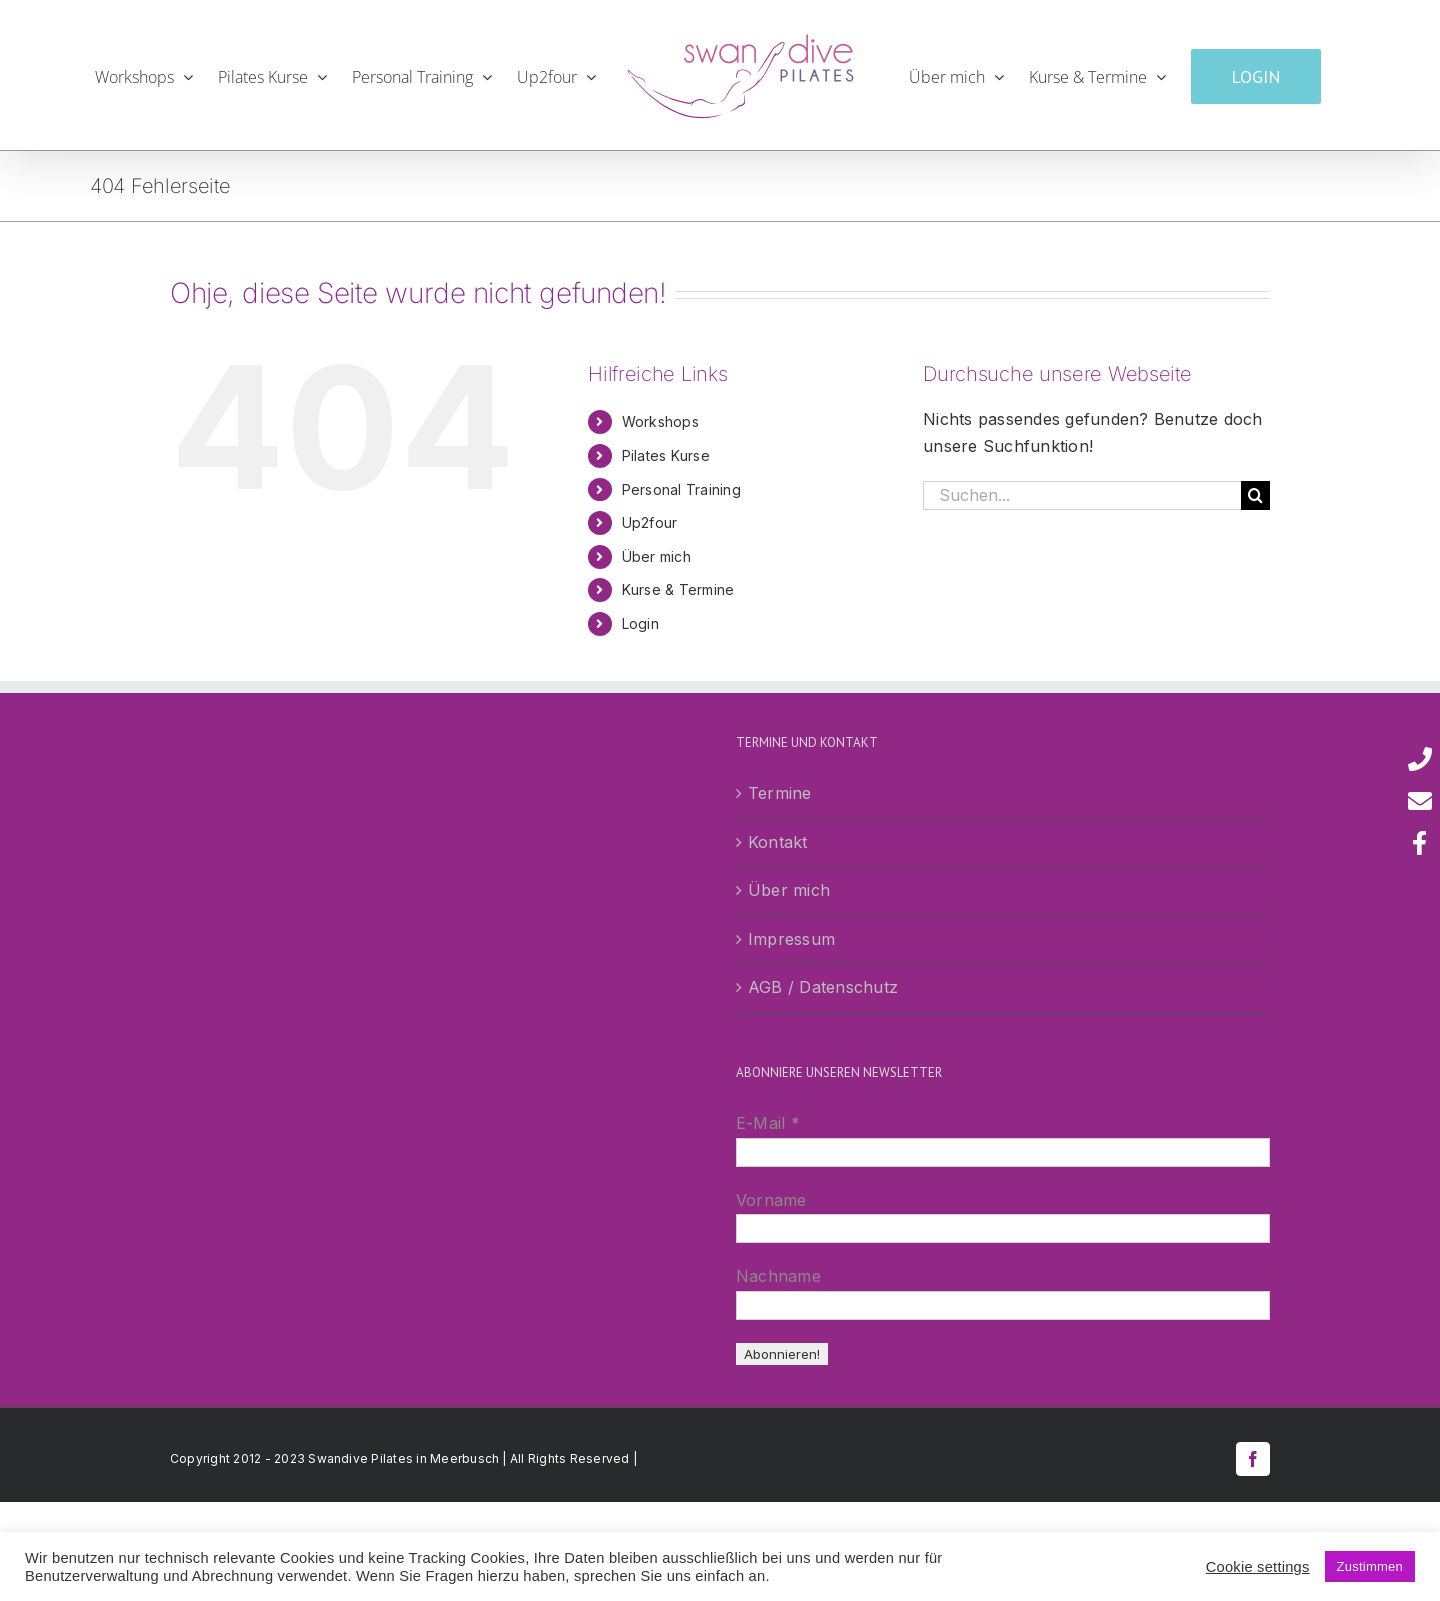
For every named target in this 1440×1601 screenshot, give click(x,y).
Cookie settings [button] (1258, 1567)
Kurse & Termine (678, 589)
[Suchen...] (1082, 495)
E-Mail (768, 1123)
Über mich (656, 556)
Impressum (791, 939)
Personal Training (681, 489)
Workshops (660, 421)
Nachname (778, 1276)
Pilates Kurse (666, 455)
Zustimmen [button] (1370, 1566)
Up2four (650, 522)
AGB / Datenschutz (823, 987)
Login (640, 623)
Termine (780, 793)
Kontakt (778, 842)
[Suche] (1255, 495)
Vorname (771, 1200)
